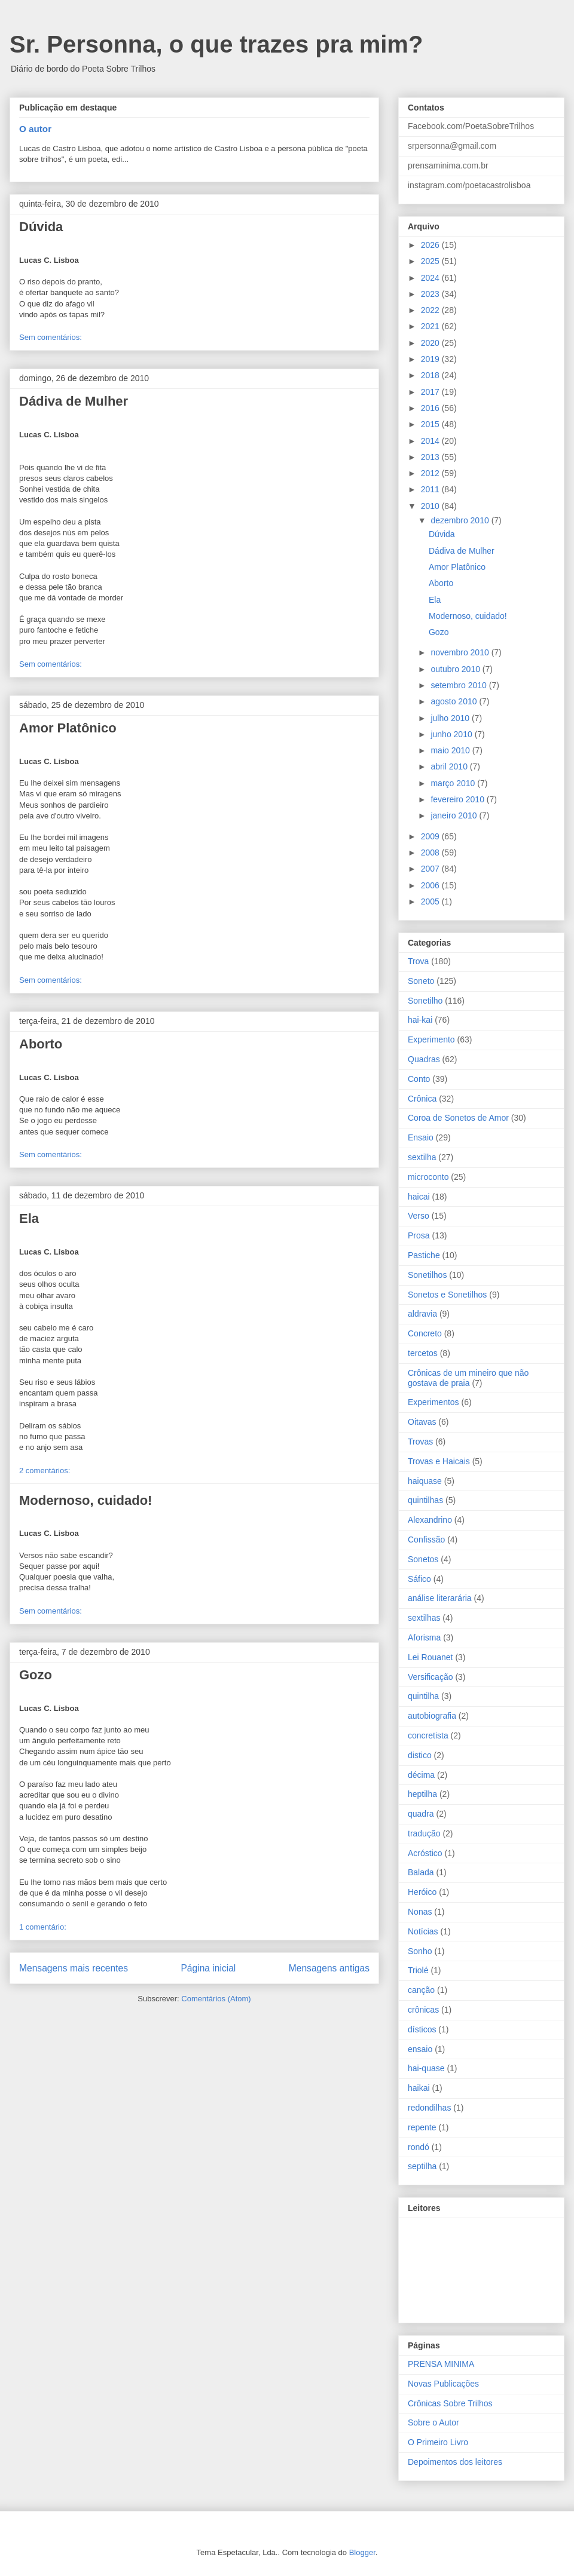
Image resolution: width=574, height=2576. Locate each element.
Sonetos (423, 1559)
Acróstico (425, 1853)
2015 (431, 424)
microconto (428, 1177)
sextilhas (424, 1618)
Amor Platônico (68, 727)
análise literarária (440, 1598)
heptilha (422, 1794)
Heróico (422, 1892)
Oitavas (422, 1422)
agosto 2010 (454, 701)
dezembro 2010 (460, 520)
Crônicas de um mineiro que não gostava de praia (468, 1378)
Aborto (40, 1043)
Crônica (422, 1098)
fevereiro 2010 (458, 799)
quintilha (423, 1696)
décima (421, 1775)
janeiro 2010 (454, 815)
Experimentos (433, 1402)
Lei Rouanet (430, 1657)
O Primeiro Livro (438, 2442)
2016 (431, 408)
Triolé (418, 1970)
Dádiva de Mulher (73, 401)
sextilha (422, 1157)
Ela (29, 1218)
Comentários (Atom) (216, 1998)
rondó (418, 2147)
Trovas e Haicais (439, 1461)
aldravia (422, 1313)
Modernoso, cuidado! (85, 1500)
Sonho (420, 1951)
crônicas (423, 2009)
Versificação (430, 1677)
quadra (421, 1813)
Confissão (426, 1539)
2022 (431, 310)
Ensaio (420, 1137)
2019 (431, 359)
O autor (35, 129)
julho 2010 (451, 718)
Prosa (419, 1235)
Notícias (423, 1931)
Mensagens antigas (329, 1968)
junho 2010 (452, 734)
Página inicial (208, 1968)
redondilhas (429, 2107)
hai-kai (420, 1020)
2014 (431, 441)
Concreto (425, 1333)
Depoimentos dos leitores (455, 2462)
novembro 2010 (460, 652)
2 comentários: (44, 1470)
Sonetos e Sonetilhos (447, 1294)
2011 (431, 489)
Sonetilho (425, 1000)
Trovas (420, 1441)
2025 (431, 261)
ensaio (420, 2049)
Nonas (420, 1911)
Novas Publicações (443, 2383)
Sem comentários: (50, 337)
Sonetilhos (427, 1275)
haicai (419, 1196)
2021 (431, 326)
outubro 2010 (456, 669)
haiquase (425, 1481)
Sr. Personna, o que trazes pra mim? (216, 44)
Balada (421, 1872)
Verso (418, 1215)
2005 (431, 901)
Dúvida (41, 226)
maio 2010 (451, 750)
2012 (431, 473)
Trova (418, 961)
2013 (431, 457)
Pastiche (424, 1255)
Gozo (35, 1674)
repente (422, 2127)
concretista (428, 1735)
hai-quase (426, 2068)
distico (420, 1755)
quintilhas (425, 1500)
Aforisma (424, 1637)
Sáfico (419, 1579)
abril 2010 (449, 766)
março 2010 (453, 783)
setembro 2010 (459, 685)
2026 (431, 245)
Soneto (421, 981)
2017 (431, 392)
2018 (431, 375)
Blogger (362, 2552)
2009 (431, 836)
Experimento (431, 1039)
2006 (431, 885)
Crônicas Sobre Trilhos (450, 2403)
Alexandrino (430, 1520)
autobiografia (432, 1716)
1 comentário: (42, 1926)
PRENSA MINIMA (441, 2364)
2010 (431, 506)
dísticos (422, 2029)
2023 (431, 294)
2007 (431, 868)
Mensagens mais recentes (73, 1968)
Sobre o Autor (433, 2422)
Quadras (424, 1059)
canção (421, 1990)
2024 (431, 278)
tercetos (423, 1353)
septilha (422, 2166)
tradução (424, 1833)
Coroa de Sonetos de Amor (458, 1118)
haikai (419, 2088)
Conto (419, 1079)
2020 (431, 343)
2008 (431, 852)
